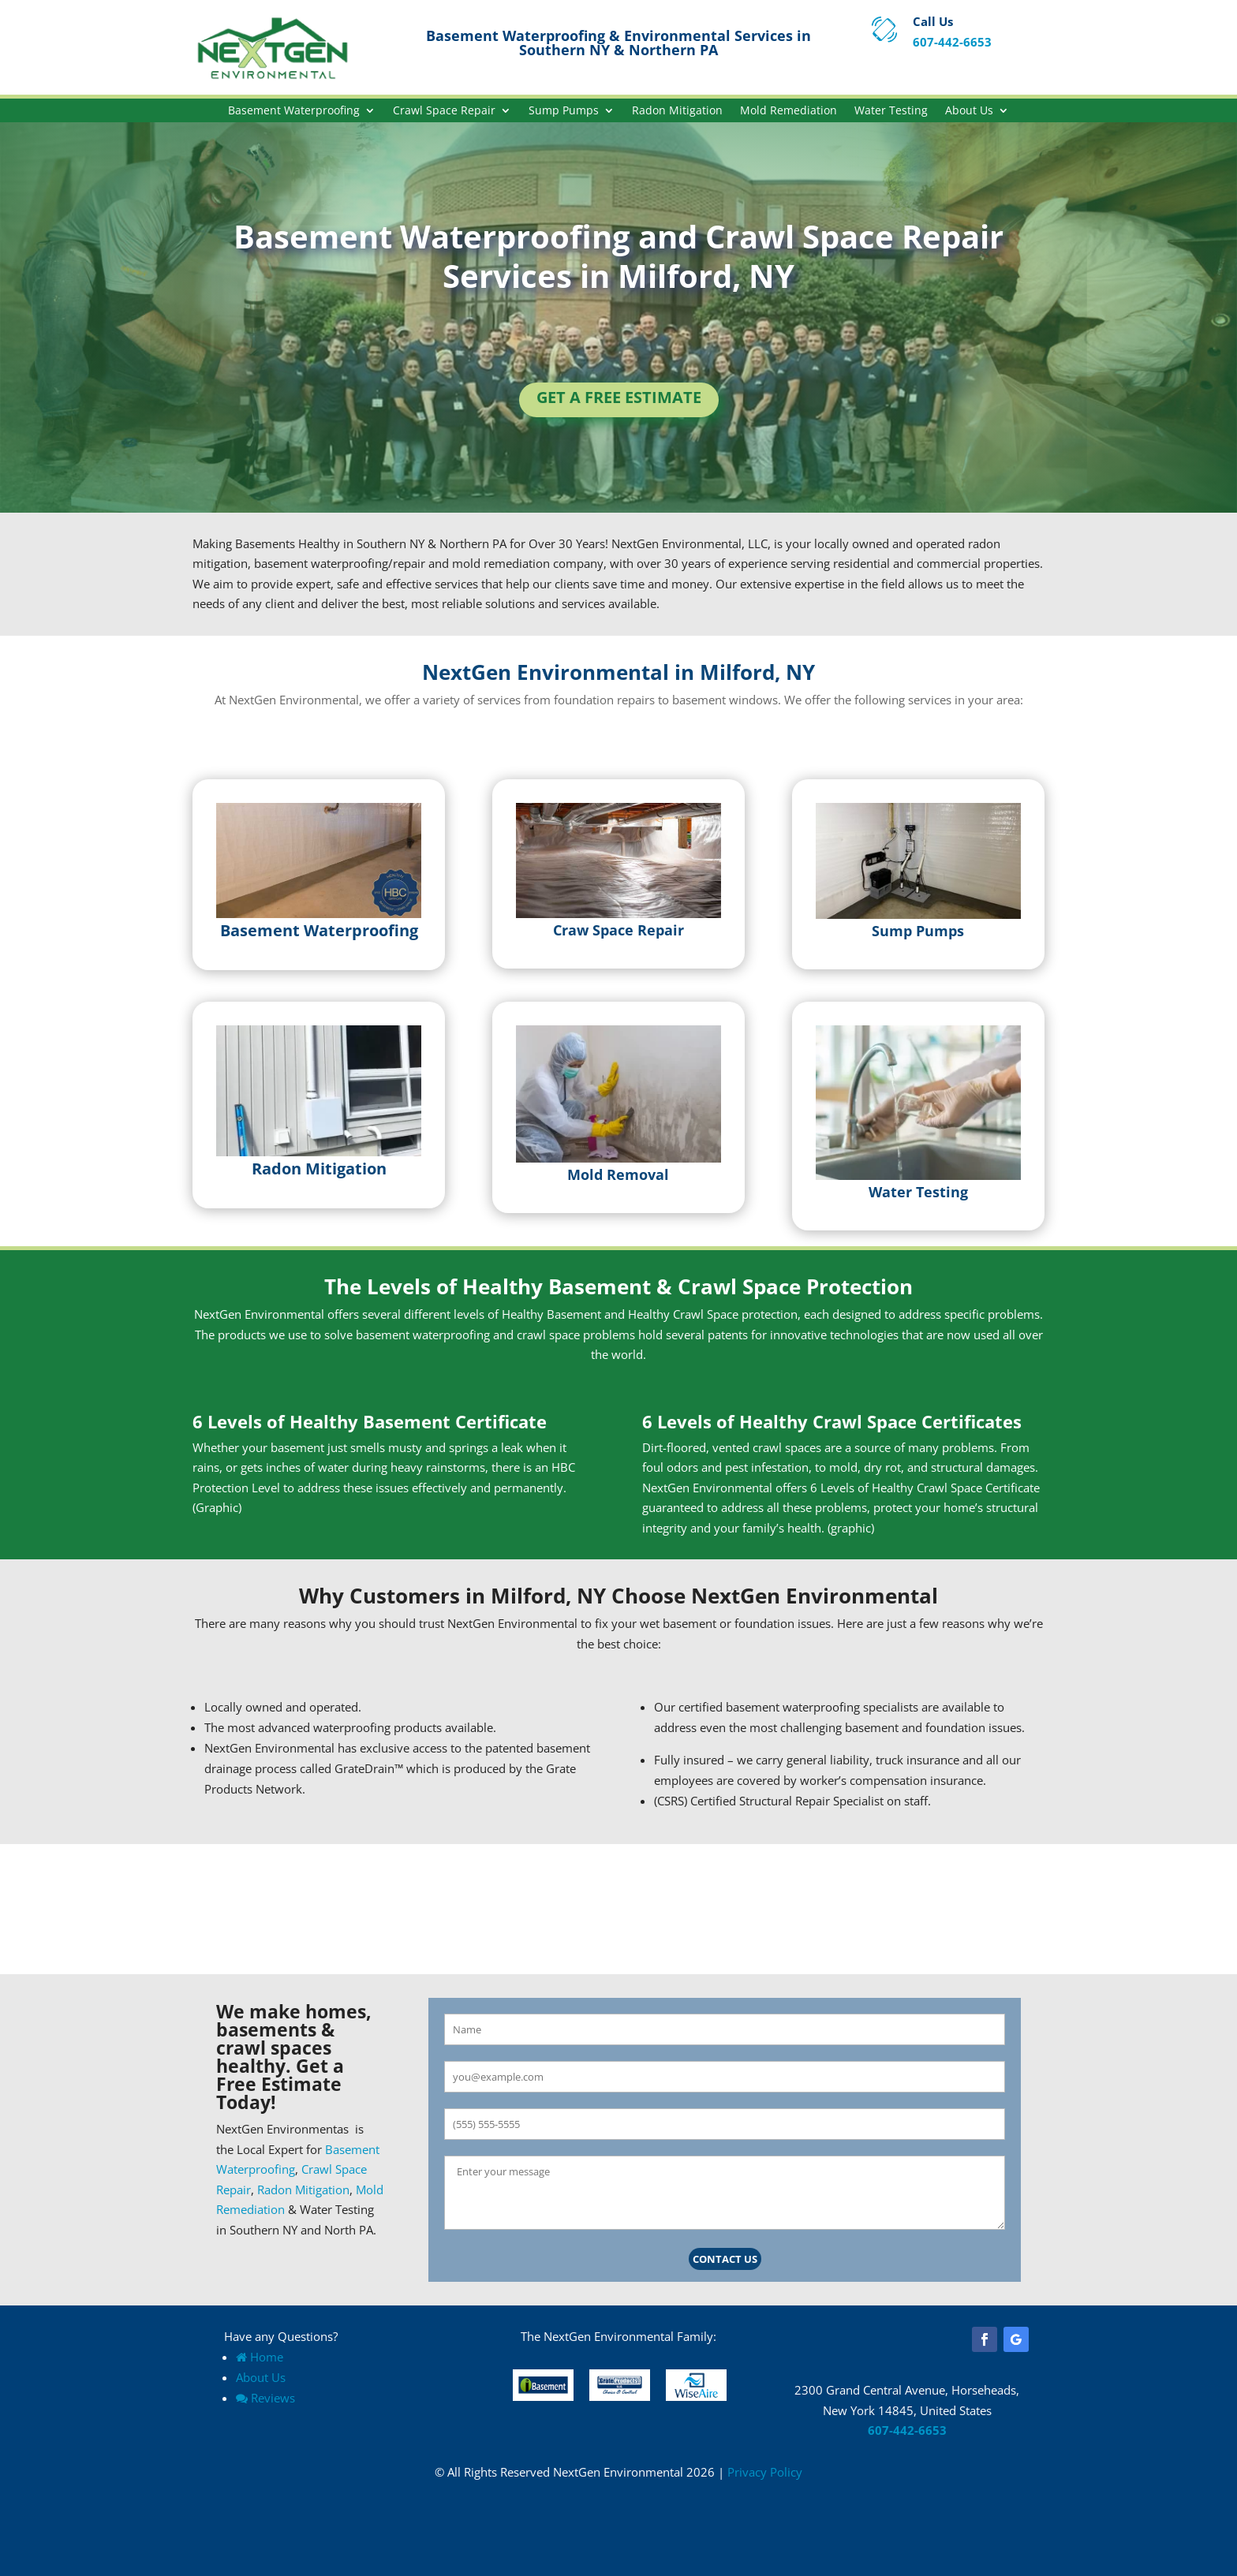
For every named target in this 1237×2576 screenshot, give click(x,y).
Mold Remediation (788, 111)
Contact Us (725, 2259)
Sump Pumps (564, 111)
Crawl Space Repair (444, 111)
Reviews (265, 2398)
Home (259, 2357)
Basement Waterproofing (294, 111)
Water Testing (891, 111)
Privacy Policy (764, 2472)
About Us (969, 111)
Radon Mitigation (677, 111)
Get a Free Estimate (618, 397)
